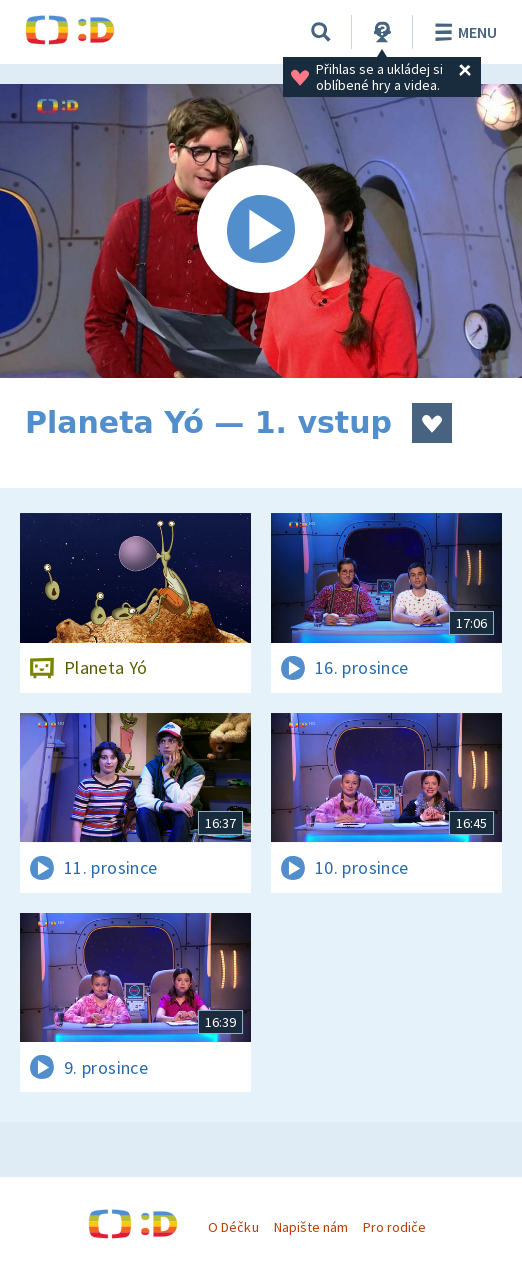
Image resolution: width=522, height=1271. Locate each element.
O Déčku (233, 1227)
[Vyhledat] (321, 32)
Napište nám (311, 1227)
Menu (462, 32)
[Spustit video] (261, 231)
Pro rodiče (394, 1227)
